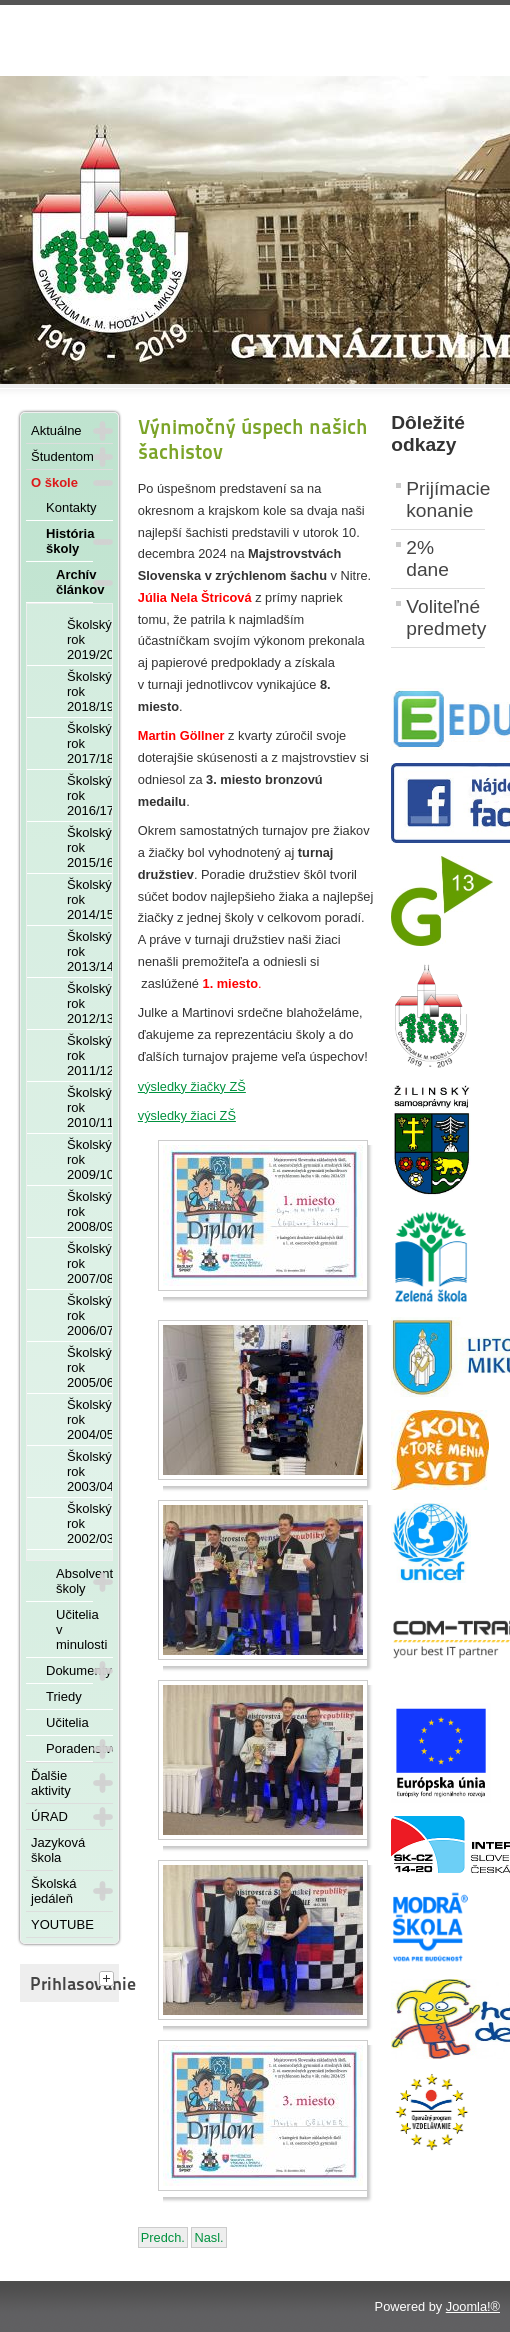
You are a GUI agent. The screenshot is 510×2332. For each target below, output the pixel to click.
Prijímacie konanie (445, 499)
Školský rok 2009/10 (89, 1159)
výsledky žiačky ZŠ (192, 1086)
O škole (54, 482)
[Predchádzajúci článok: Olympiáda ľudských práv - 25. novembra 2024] (163, 2237)
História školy (69, 541)
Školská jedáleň (54, 1891)
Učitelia (67, 1722)
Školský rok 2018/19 (89, 691)
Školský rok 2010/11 (89, 1107)
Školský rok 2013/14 (89, 951)
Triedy (64, 1696)
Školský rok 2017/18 (89, 743)
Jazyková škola (58, 1850)
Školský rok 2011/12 (89, 1055)
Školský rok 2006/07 (89, 1315)
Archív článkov (74, 582)
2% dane (427, 558)
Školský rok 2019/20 (89, 639)
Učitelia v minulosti (81, 1629)
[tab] (109, 1980)
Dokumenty (69, 1670)
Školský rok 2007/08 (89, 1263)
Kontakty (71, 507)
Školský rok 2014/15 (89, 899)
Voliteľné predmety (445, 617)
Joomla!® (473, 2306)
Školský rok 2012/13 (89, 1003)
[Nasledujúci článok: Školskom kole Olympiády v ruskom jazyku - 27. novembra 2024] (208, 2237)
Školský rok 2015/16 (89, 847)
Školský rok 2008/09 (89, 1211)
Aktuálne (56, 430)
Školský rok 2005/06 (89, 1367)
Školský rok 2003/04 (89, 1471)
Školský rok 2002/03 (89, 1523)
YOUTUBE (62, 1924)
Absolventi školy (74, 1581)
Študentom (62, 456)
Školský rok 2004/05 (89, 1419)
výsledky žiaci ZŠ (187, 1115)
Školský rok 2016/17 (89, 795)
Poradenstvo (69, 1748)
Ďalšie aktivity (51, 1783)
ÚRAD (49, 1816)
